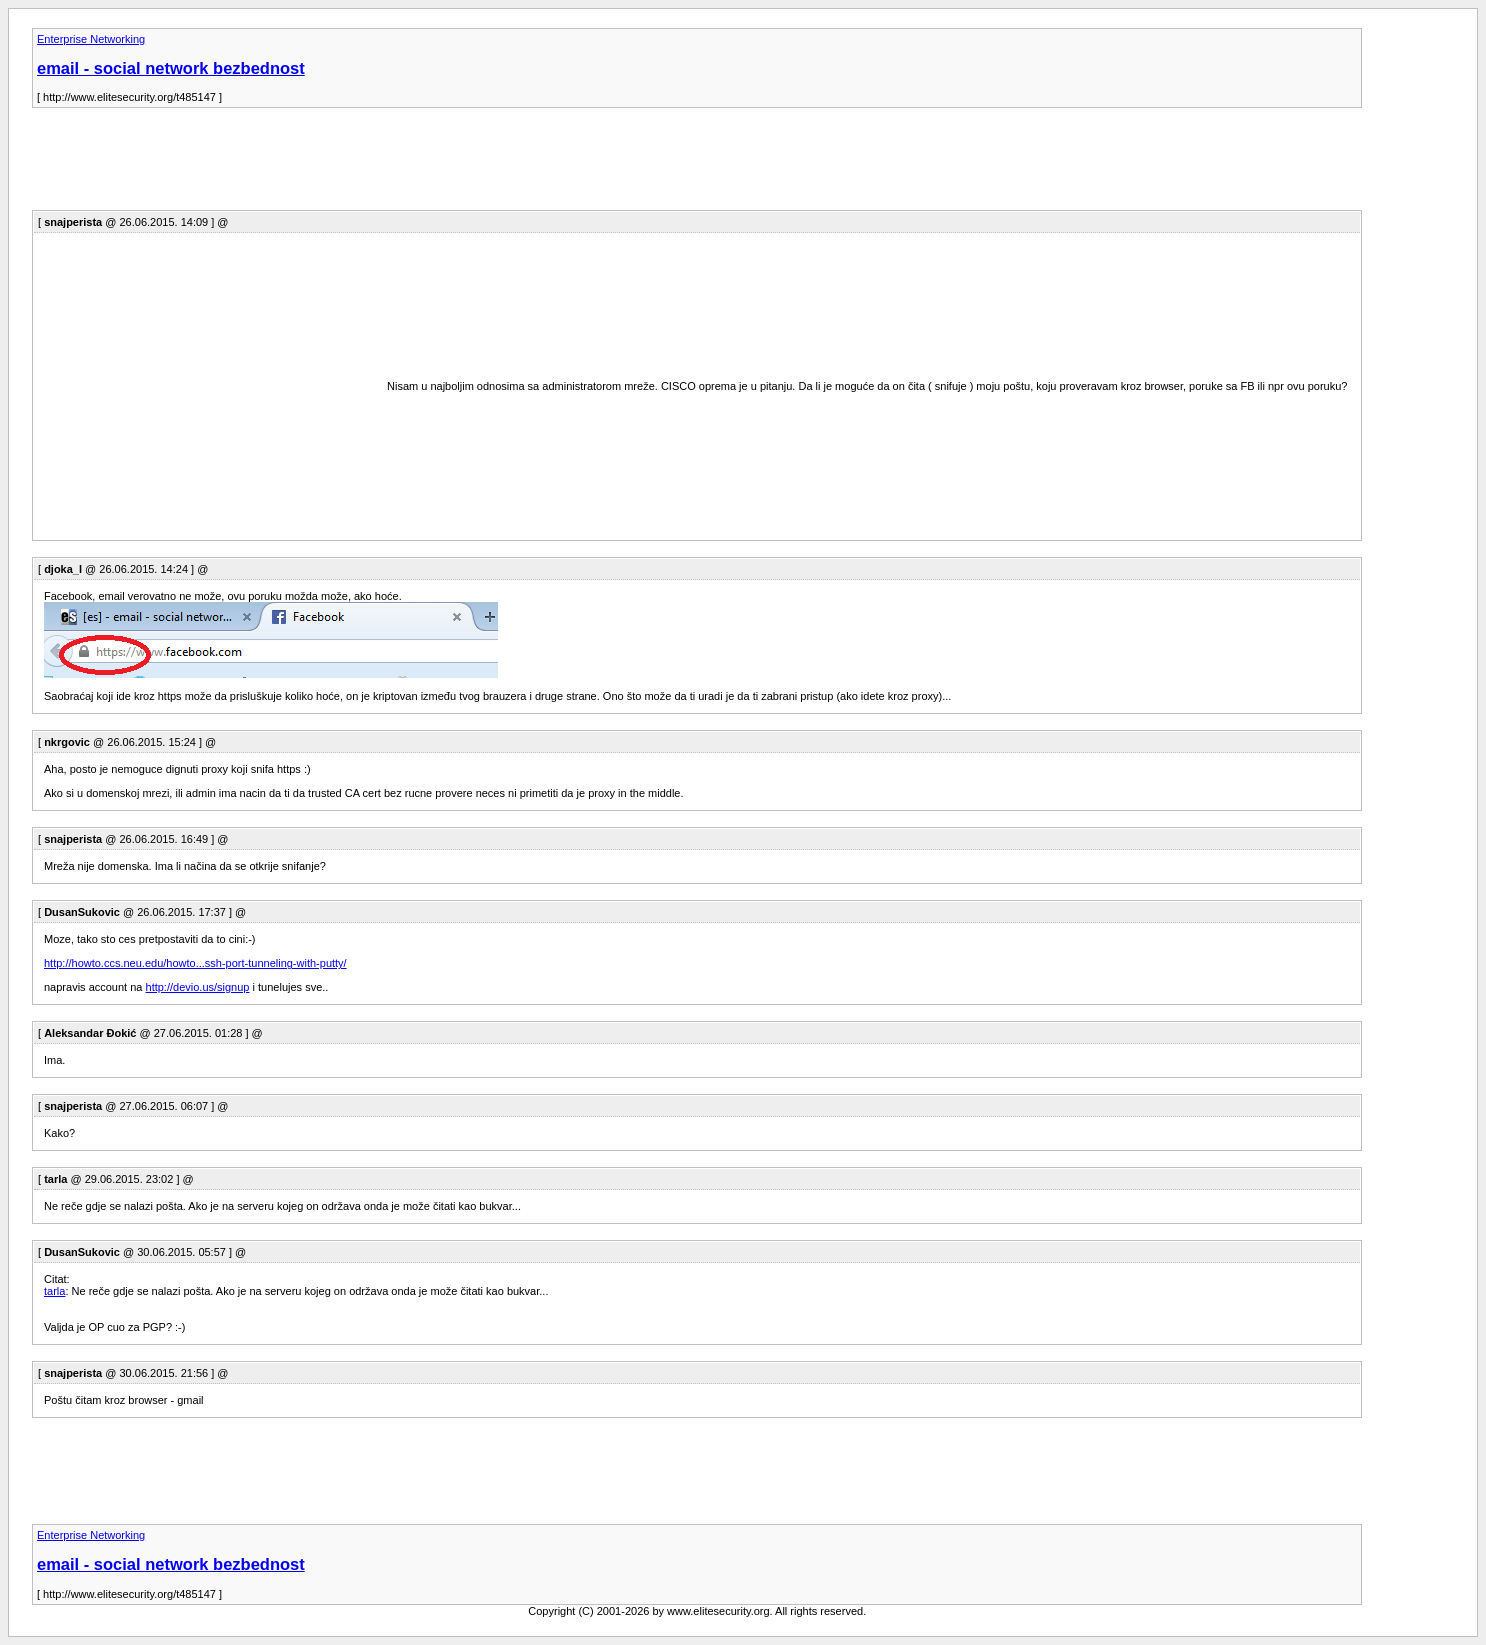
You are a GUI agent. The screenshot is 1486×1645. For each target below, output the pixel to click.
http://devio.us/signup (198, 987)
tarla (54, 1291)
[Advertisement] (396, 165)
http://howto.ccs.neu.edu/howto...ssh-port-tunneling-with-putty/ (195, 963)
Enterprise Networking (91, 39)
